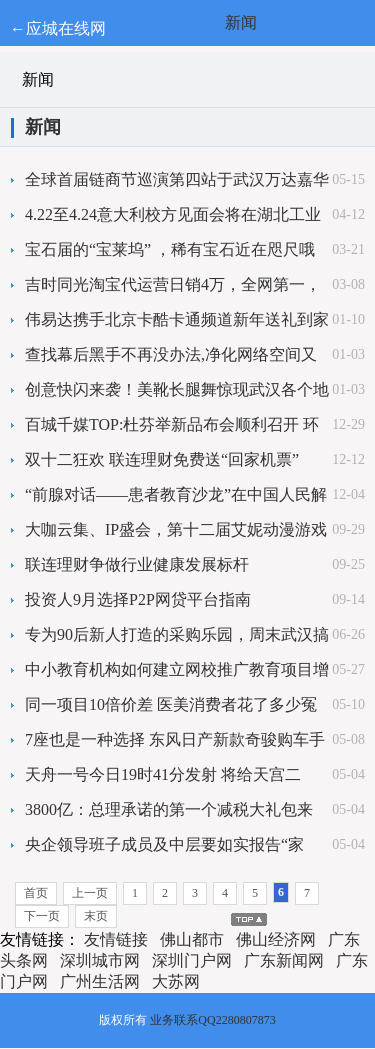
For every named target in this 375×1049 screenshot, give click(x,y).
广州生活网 (100, 981)
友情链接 (116, 939)
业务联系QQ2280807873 (212, 1020)
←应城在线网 (58, 28)
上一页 (90, 893)
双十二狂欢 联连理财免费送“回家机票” (162, 459)
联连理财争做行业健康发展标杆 (137, 564)
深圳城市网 (100, 960)
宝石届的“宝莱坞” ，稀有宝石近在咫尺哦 (170, 249)
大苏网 (176, 981)
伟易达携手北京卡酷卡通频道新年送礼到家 (177, 319)
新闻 (241, 22)
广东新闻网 (284, 960)
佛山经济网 (276, 939)
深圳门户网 (192, 960)
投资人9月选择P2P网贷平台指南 (138, 599)
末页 (96, 916)
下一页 (42, 916)
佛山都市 (192, 939)
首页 (36, 893)
